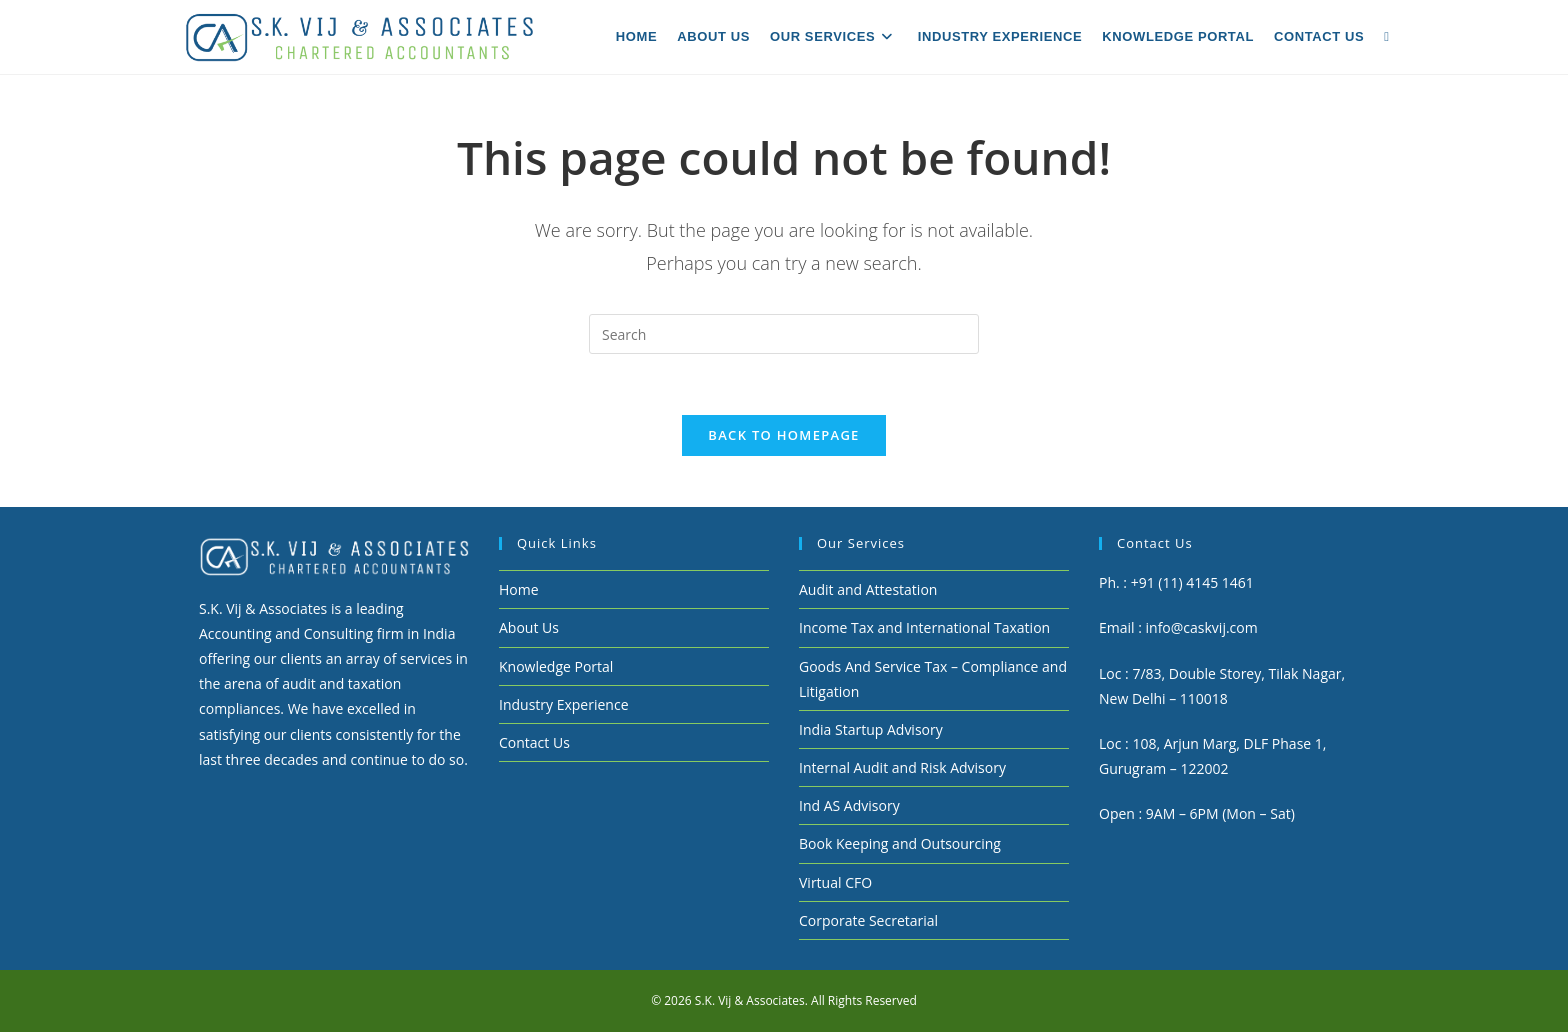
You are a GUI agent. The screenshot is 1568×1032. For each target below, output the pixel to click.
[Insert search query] (784, 334)
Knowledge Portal (556, 666)
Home (519, 589)
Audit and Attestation (868, 589)
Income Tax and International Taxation (924, 627)
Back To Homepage (783, 435)
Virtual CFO (835, 882)
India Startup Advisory (871, 729)
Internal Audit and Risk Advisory (902, 767)
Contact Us (534, 742)
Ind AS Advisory (849, 805)
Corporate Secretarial (868, 920)
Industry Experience (564, 704)
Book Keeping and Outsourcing (900, 843)
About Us (529, 627)
